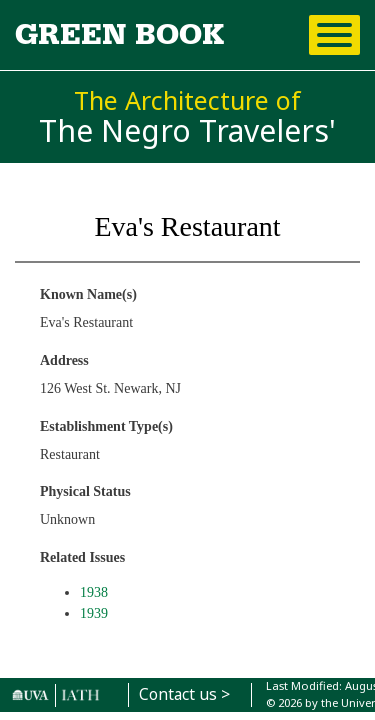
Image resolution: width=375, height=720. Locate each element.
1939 (94, 613)
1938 (94, 592)
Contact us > (184, 694)
